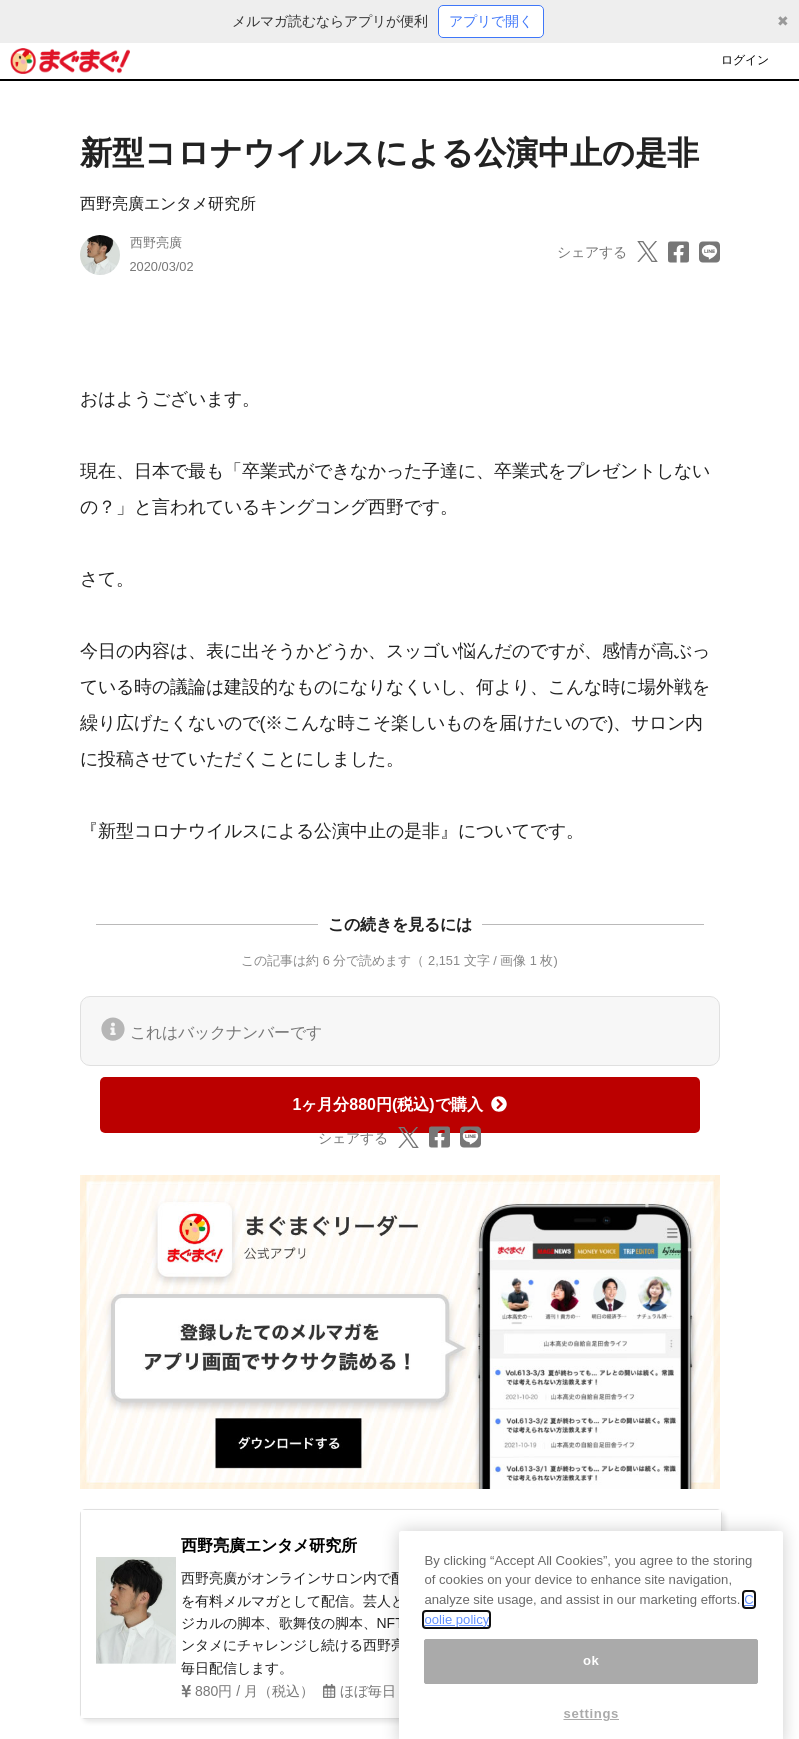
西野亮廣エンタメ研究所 (168, 203)
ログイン (745, 60)
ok (591, 1675)
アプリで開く (491, 21)
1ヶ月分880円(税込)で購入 (399, 1104)
